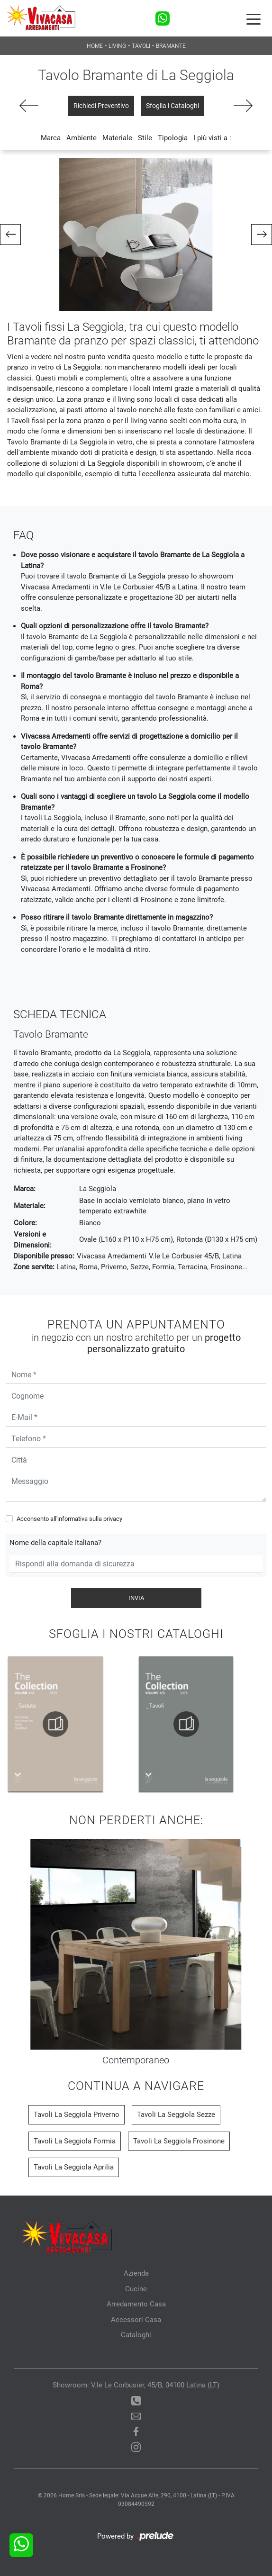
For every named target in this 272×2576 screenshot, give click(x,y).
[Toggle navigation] (253, 18)
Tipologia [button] (173, 138)
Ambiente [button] (81, 138)
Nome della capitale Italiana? (55, 1542)
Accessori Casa (136, 2319)
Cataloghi (136, 2335)
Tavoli (141, 46)
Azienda (136, 2273)
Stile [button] (145, 138)
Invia (136, 1597)
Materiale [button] (117, 138)
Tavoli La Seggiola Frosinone (179, 2141)
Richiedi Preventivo (101, 105)
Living (117, 46)
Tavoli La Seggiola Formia (75, 2141)
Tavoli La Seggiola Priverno (76, 2114)
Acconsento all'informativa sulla (69, 1518)
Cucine (136, 2289)
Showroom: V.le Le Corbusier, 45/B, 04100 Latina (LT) (136, 2385)
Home (95, 46)
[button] (10, 234)
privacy (112, 1518)
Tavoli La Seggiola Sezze (176, 2114)
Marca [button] (51, 138)
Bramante (171, 46)
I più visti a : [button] (212, 138)
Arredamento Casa (136, 2304)
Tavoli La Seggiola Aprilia (74, 2167)
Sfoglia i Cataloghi (172, 105)
